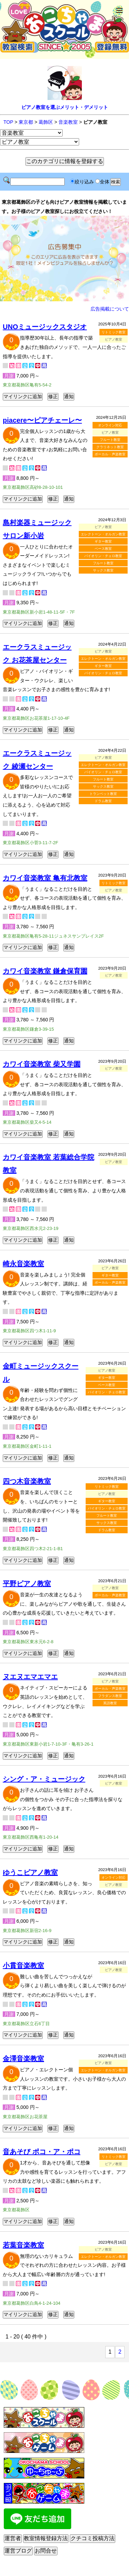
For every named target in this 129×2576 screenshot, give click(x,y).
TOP (8, 122)
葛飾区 (46, 122)
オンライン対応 (110, 425)
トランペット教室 (103, 794)
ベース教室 (103, 548)
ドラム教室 (103, 801)
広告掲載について (109, 309)
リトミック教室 (113, 332)
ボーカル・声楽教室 (110, 454)
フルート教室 (110, 440)
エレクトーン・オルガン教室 (103, 534)
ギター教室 (103, 541)
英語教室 (110, 1703)
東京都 (26, 122)
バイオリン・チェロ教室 (103, 556)
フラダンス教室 (110, 1696)
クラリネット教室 (110, 447)
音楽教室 (68, 122)
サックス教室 (103, 570)
